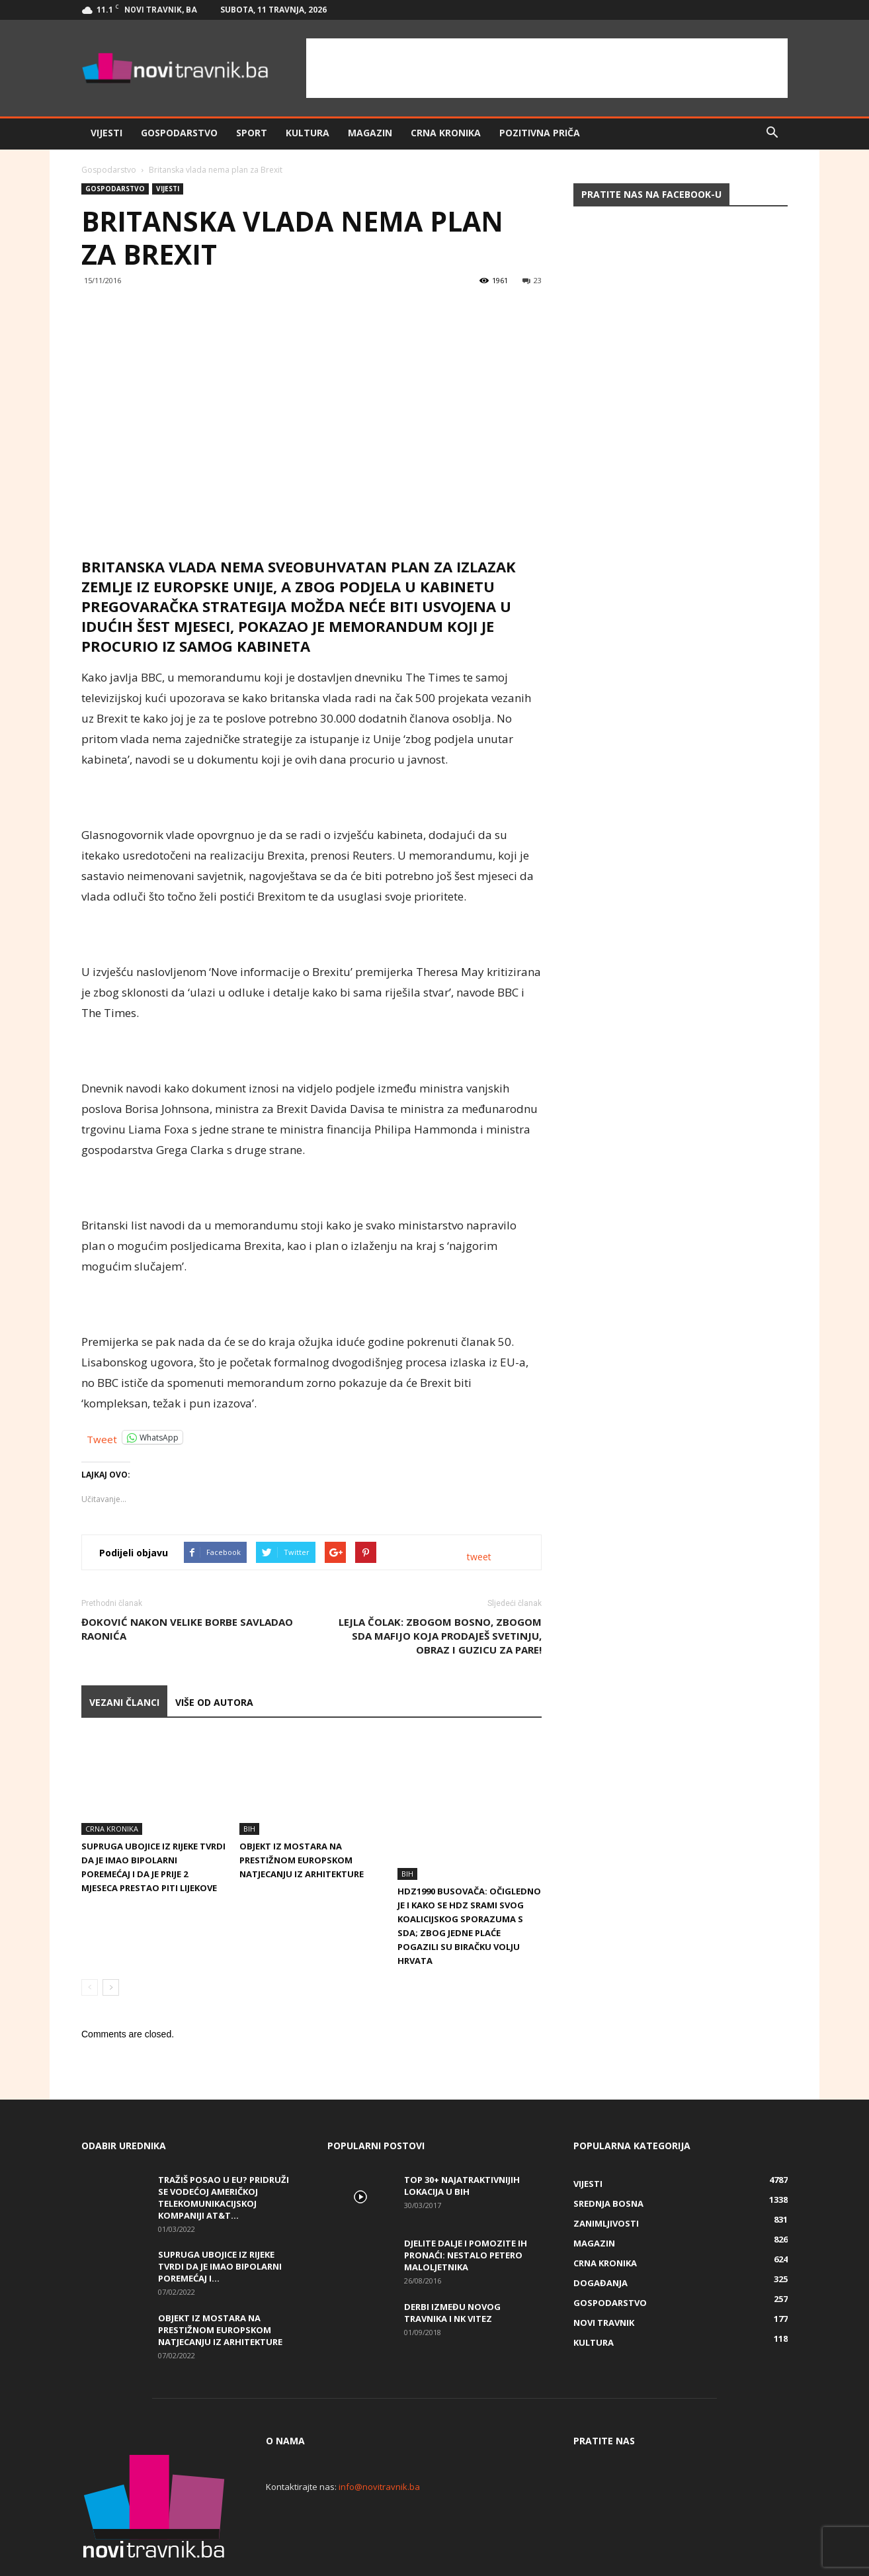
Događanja (600, 2238)
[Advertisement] (547, 68)
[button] (772, 133)
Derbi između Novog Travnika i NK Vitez (452, 2268)
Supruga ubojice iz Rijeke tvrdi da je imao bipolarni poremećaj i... (220, 2221)
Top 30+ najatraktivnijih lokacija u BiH (462, 2141)
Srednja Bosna (608, 2158)
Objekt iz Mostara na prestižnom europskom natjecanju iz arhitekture (301, 1860)
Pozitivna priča (539, 132)
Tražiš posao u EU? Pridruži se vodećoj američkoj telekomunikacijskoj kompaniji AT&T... (223, 2152)
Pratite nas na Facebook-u (651, 194)
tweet (479, 1556)
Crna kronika (446, 132)
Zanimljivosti (606, 2178)
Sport (251, 132)
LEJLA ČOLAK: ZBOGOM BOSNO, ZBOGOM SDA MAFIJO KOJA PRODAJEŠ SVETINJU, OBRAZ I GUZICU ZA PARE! (440, 1635)
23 (532, 280)
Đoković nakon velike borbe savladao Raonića (187, 1628)
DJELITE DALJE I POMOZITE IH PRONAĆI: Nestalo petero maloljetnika (465, 2210)
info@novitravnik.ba (379, 2442)
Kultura (307, 132)
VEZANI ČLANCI (124, 1702)
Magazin (370, 132)
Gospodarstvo (179, 132)
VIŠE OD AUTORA (214, 1702)
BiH (249, 1829)
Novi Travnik (603, 2278)
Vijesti (106, 132)
